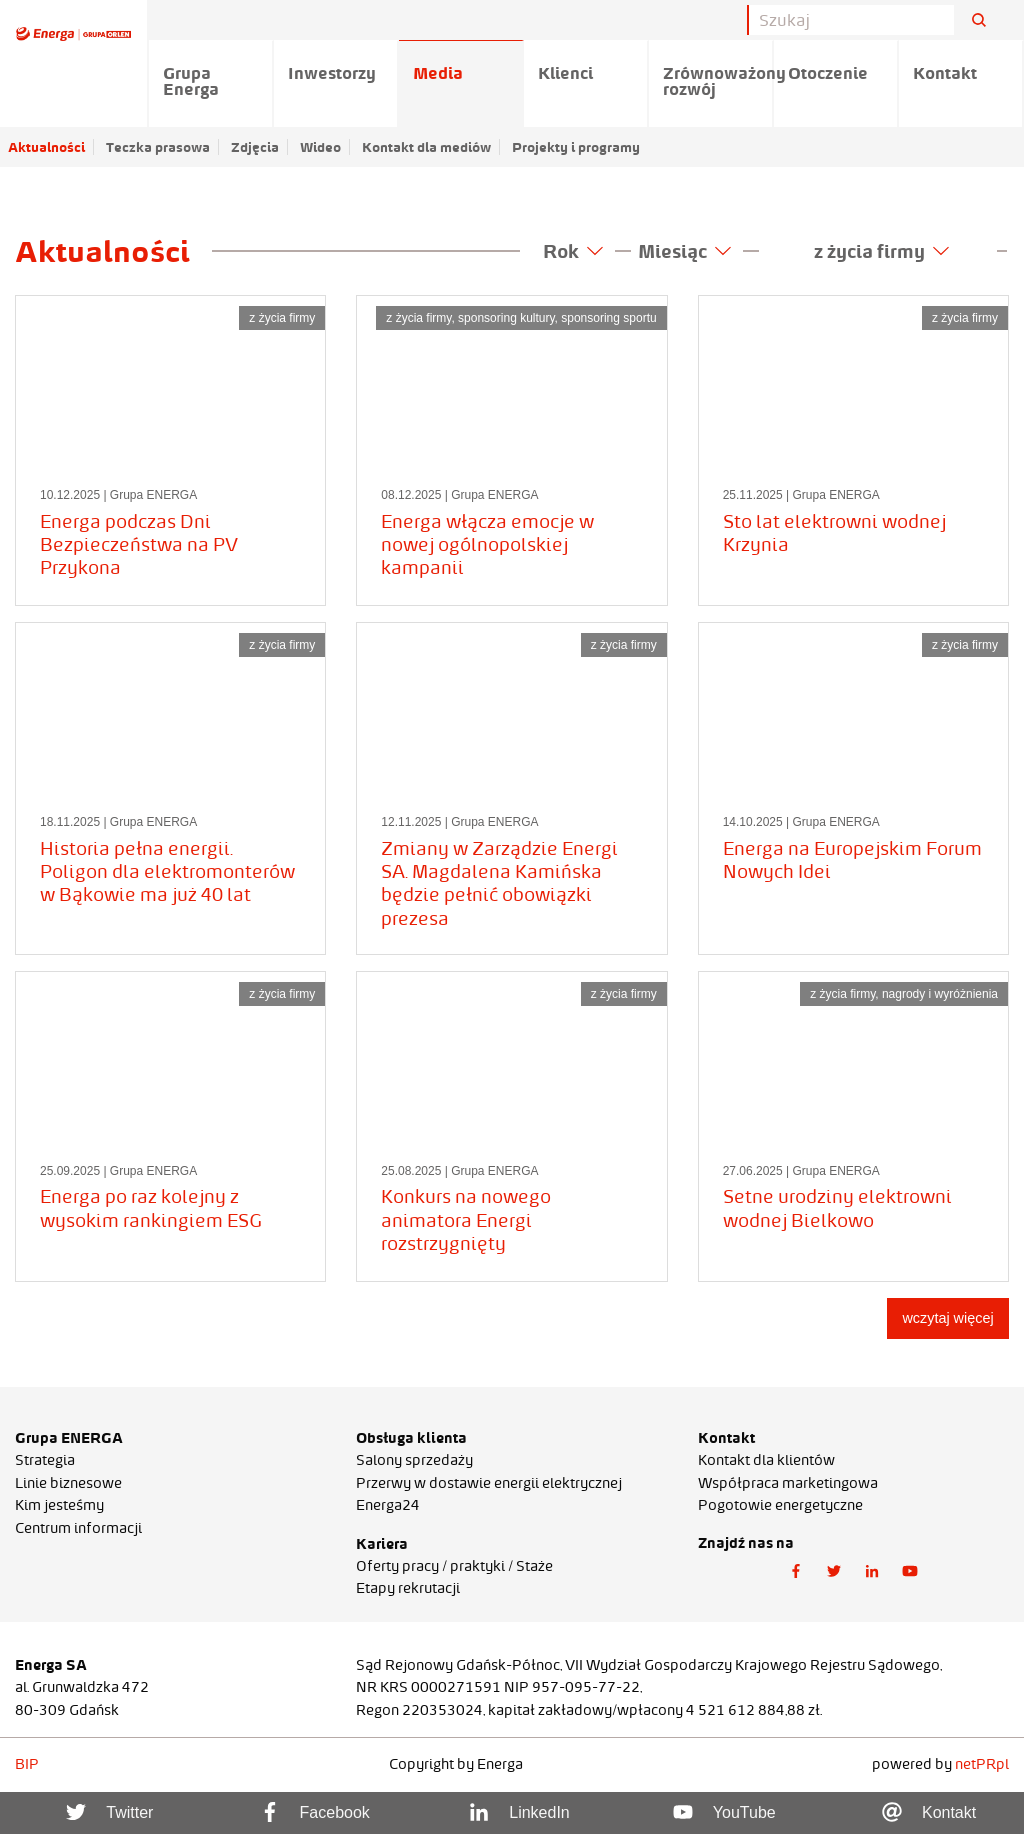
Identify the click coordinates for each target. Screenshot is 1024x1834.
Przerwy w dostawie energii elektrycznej (489, 1483)
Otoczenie (828, 73)
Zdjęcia (255, 147)
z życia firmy (881, 251)
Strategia (45, 1460)
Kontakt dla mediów (426, 147)
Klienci (565, 73)
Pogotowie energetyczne (780, 1505)
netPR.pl (982, 1764)
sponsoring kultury (506, 318)
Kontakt (945, 73)
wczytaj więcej (947, 1318)
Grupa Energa (191, 81)
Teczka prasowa (158, 147)
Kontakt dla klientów (766, 1460)
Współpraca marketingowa (788, 1483)
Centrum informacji (78, 1528)
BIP (27, 1764)
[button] (796, 1572)
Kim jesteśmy (59, 1505)
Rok (573, 251)
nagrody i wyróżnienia (940, 994)
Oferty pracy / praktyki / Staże (454, 1566)
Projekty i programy (576, 147)
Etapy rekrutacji (408, 1588)
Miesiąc (684, 251)
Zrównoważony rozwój (718, 81)
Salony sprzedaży (414, 1460)
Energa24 (388, 1505)
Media (438, 73)
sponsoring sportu (608, 318)
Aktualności (46, 147)
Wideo (320, 147)
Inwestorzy (332, 73)
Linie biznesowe (68, 1483)
